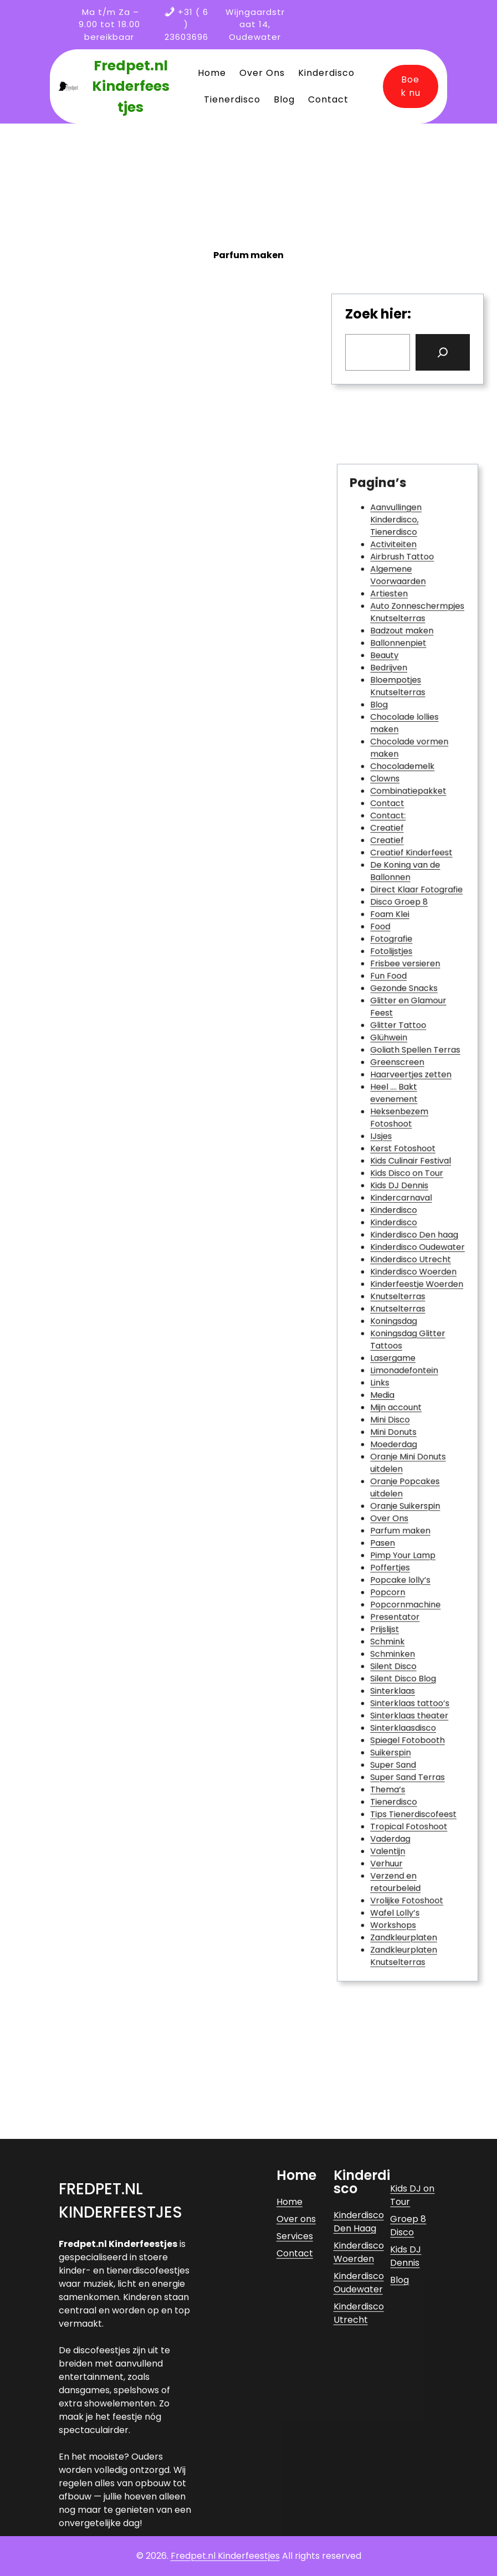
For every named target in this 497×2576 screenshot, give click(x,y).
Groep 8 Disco (408, 2396)
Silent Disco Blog (404, 1547)
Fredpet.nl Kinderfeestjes (131, 86)
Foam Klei (395, 1003)
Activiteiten (397, 740)
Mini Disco (395, 1362)
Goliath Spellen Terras (413, 1100)
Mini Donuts (397, 1371)
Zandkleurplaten (405, 1731)
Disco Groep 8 (401, 995)
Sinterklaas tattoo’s (409, 1564)
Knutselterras (401, 1275)
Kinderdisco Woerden (412, 1258)
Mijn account (399, 1354)
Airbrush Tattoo (404, 749)
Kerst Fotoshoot (404, 1170)
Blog (387, 854)
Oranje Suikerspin (406, 1424)
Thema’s (393, 1625)
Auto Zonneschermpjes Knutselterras (414, 788)
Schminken (397, 1529)
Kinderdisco (397, 1213)
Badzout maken (403, 802)
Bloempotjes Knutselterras (401, 841)
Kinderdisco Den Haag (359, 2392)
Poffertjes (395, 1468)
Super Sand (397, 1608)
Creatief (393, 942)
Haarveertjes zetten (410, 1117)
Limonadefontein (405, 1327)
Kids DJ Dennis (402, 1196)
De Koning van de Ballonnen (406, 972)
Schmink (393, 1520)
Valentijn (393, 1669)
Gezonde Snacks (405, 1056)
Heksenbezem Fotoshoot (402, 1148)
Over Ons (394, 1433)
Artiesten (394, 775)
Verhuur (392, 1678)
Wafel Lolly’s (398, 1713)
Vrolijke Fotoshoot (407, 1705)
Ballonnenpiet (401, 811)
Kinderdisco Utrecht (410, 1249)
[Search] (443, 352)
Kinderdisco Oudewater (414, 1240)
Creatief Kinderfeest (410, 960)
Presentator (398, 1503)
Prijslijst (391, 1511)
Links (387, 1336)
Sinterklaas (397, 1556)
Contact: (393, 933)
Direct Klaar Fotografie (414, 986)
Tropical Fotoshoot (408, 1652)
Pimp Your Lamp (404, 1459)
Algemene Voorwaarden (401, 762)
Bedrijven (394, 828)
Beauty (391, 819)
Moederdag (397, 1380)
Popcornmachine (406, 1494)
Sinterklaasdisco (404, 1582)
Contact (393, 924)
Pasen (390, 1450)
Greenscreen (400, 1109)
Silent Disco (397, 1538)
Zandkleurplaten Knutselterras (405, 1744)
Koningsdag (397, 1293)
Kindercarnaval (403, 1205)
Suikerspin (395, 1599)
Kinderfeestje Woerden (414, 1266)
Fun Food (394, 1047)
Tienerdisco (397, 1634)
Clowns (391, 907)
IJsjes (389, 1161)
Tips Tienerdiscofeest (412, 1643)
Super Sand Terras (407, 1617)
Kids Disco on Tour (407, 1187)
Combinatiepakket (408, 915)
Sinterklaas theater (409, 1573)
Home (289, 2371)
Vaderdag (395, 1660)
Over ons (296, 2389)
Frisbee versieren (406, 1038)
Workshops (397, 1722)
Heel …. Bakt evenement (398, 1130)
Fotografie (396, 1021)
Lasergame (397, 1319)
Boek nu (411, 86)
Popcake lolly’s (402, 1476)
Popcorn (393, 1485)
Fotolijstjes (396, 1029)
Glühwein (394, 1091)
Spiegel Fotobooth (407, 1591)
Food (388, 1012)
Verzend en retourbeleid (399, 1691)
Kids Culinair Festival (410, 1178)
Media (389, 1345)
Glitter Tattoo (401, 1082)
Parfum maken (402, 1442)
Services (294, 2406)
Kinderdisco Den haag (412, 1231)
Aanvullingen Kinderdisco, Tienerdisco (399, 723)
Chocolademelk (404, 898)
